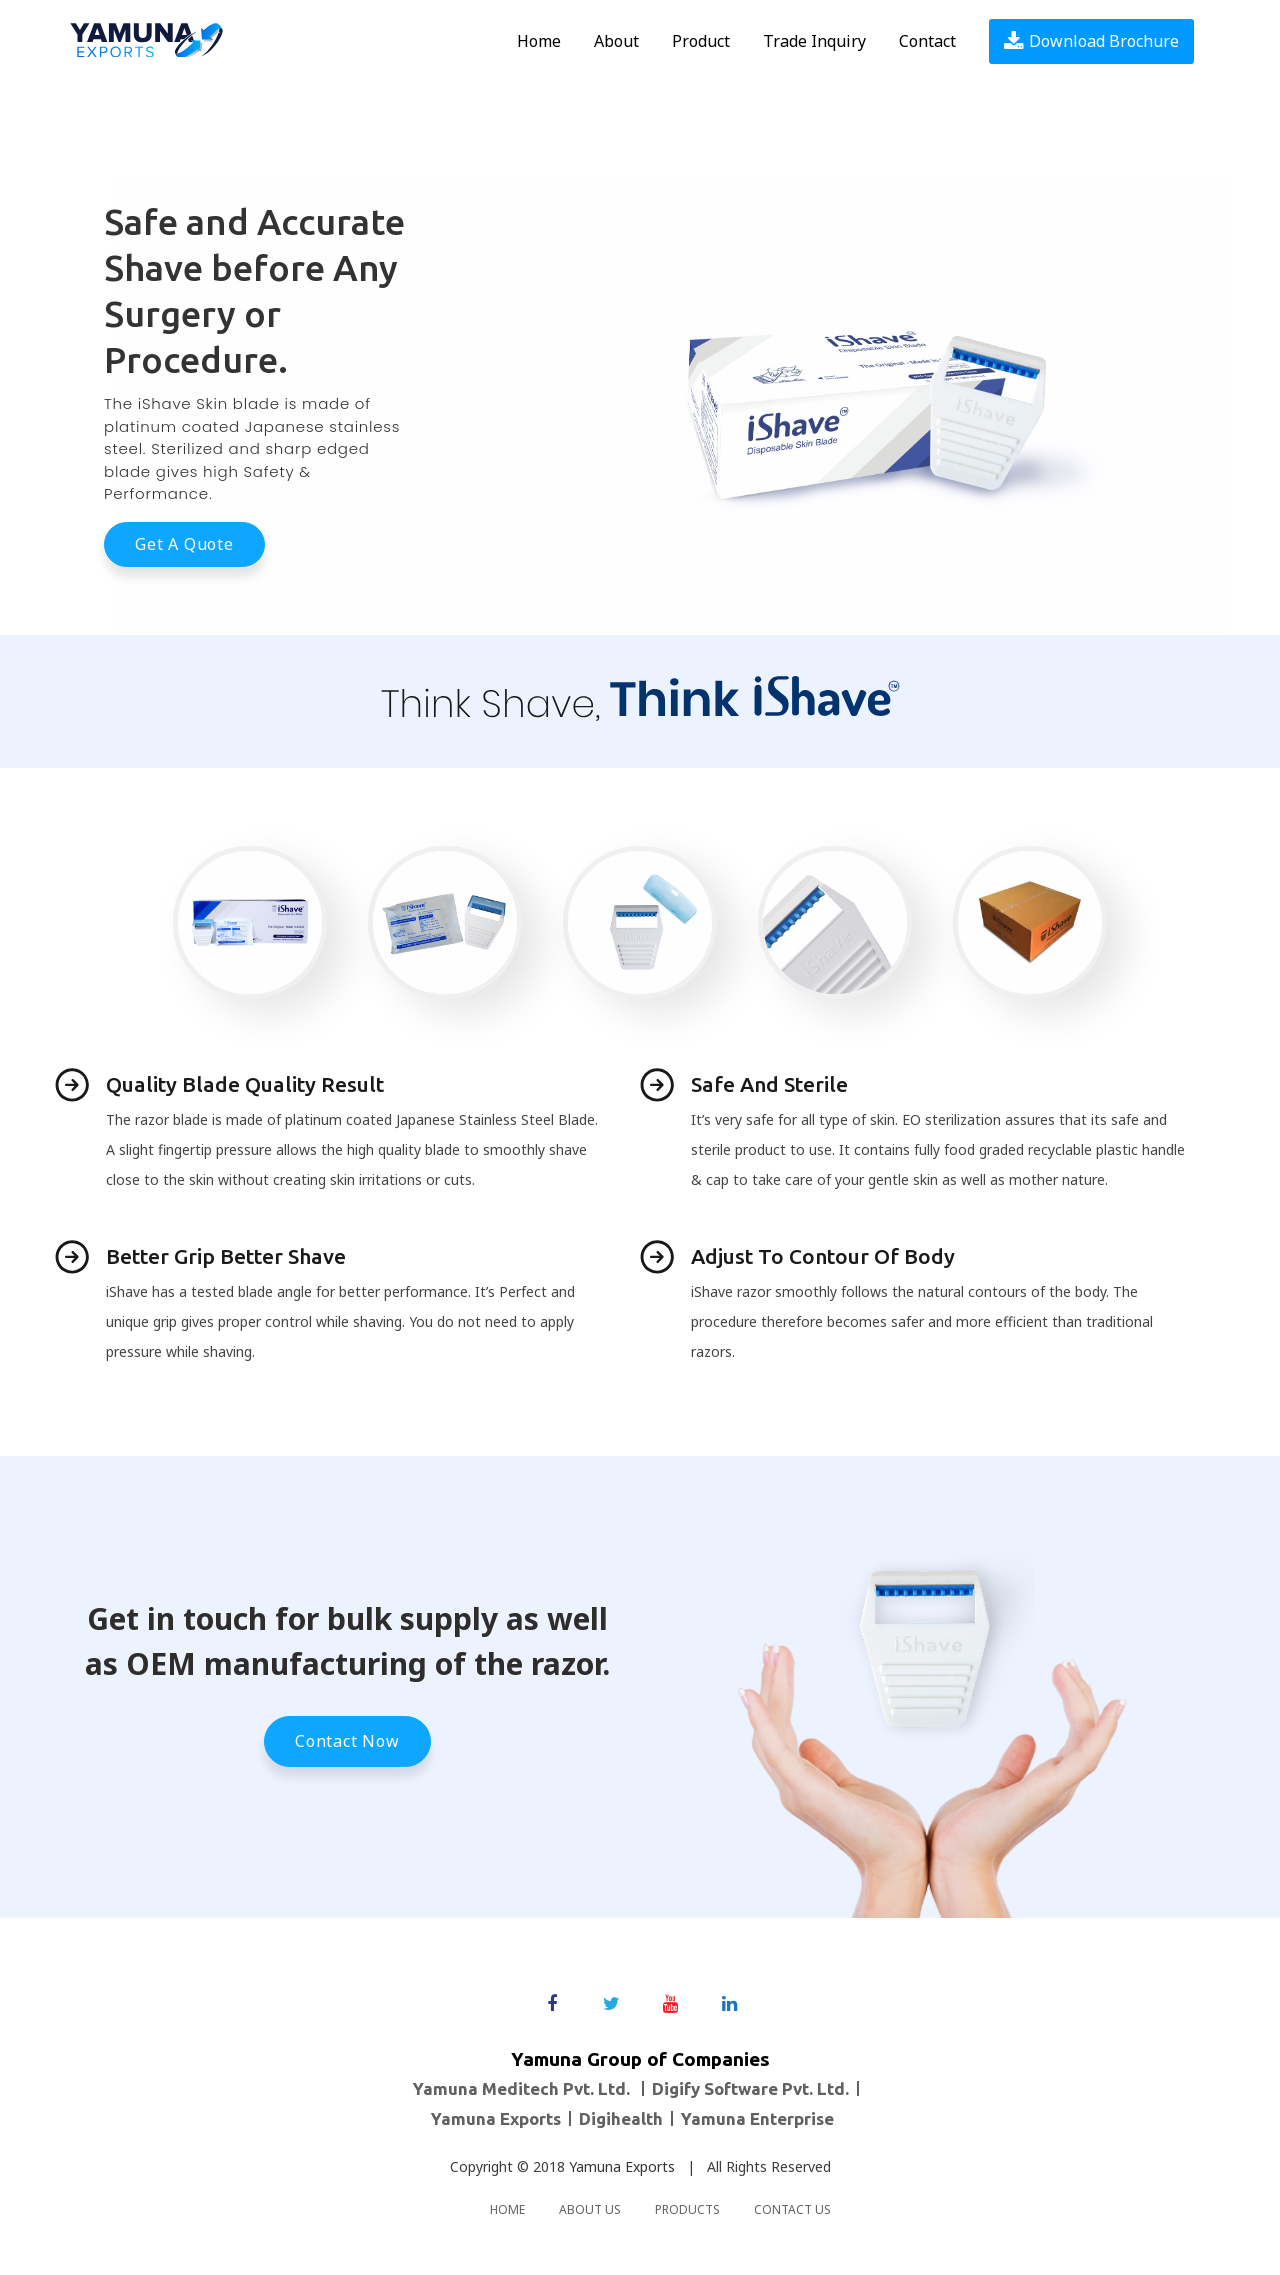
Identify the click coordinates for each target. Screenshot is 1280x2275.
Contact (927, 41)
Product (701, 41)
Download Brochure (1091, 41)
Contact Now (347, 1741)
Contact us (792, 2209)
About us (590, 2209)
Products (687, 2209)
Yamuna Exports (622, 2166)
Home (539, 41)
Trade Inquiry (814, 41)
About (616, 41)
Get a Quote (184, 544)
